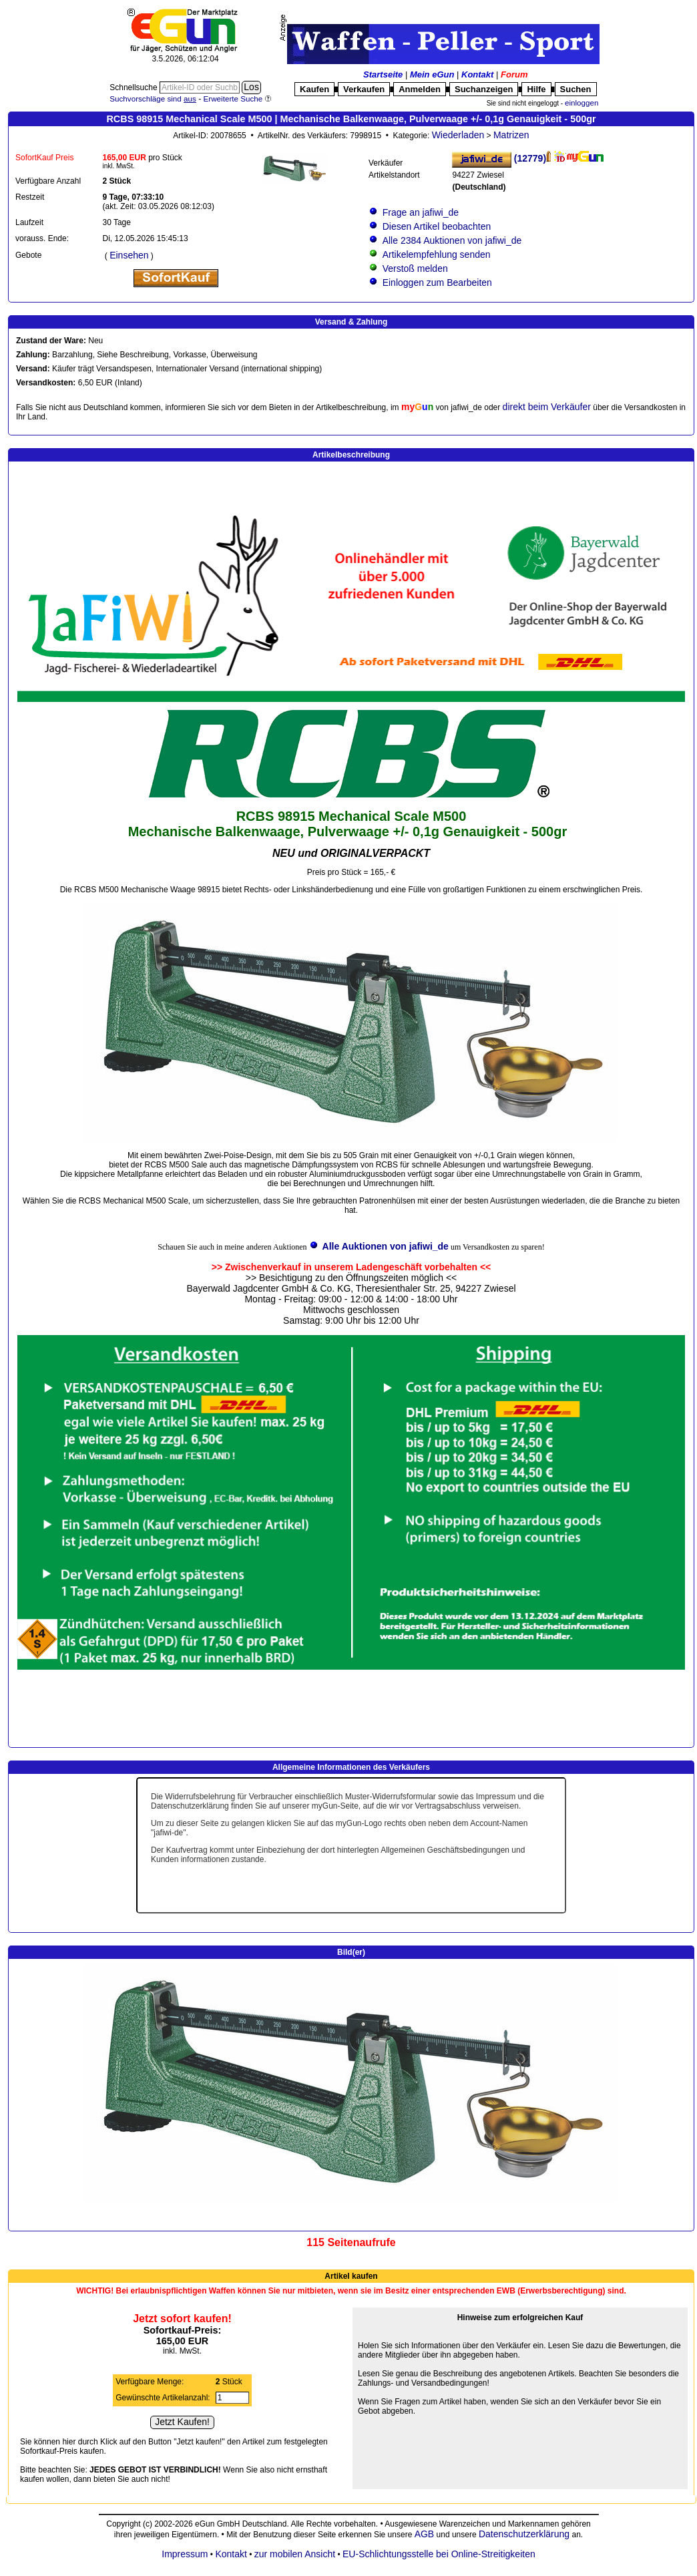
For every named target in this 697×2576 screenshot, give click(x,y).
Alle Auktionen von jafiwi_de (385, 1246)
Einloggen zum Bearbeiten (437, 282)
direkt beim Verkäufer (547, 406)
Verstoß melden (415, 268)
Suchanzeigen (484, 89)
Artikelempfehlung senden (436, 254)
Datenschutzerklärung (524, 2534)
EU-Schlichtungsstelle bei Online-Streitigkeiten (438, 2554)
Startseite (383, 74)
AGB (425, 2534)
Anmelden (420, 89)
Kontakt (477, 74)
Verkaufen (364, 89)
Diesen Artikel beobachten (437, 226)
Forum (514, 74)
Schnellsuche (134, 87)
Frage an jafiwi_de (421, 212)
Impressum (185, 2554)
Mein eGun (432, 74)
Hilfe (536, 89)
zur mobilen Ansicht (294, 2554)
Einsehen (128, 255)
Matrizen (511, 135)
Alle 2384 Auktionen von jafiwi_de (451, 240)
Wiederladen (458, 135)
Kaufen (314, 89)
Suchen (576, 89)
